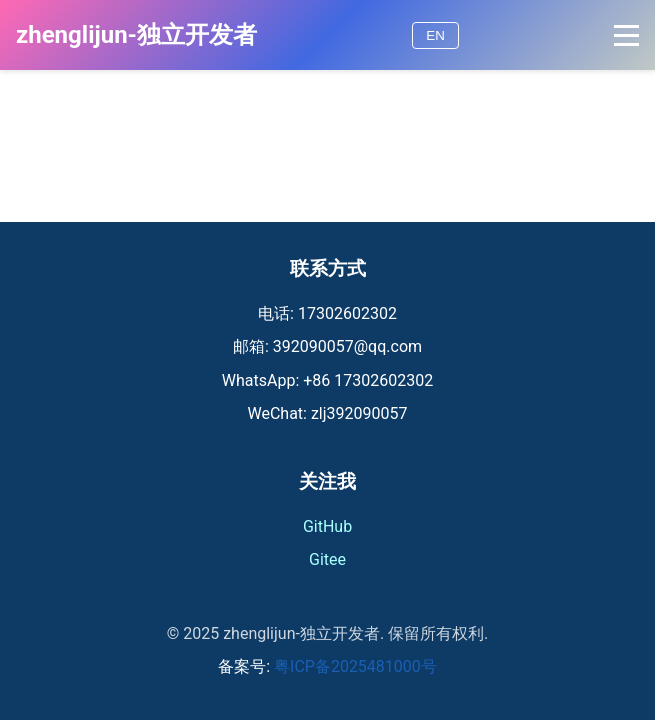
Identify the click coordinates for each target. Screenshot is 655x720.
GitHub (327, 526)
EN (435, 35)
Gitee (327, 559)
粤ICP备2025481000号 (355, 666)
